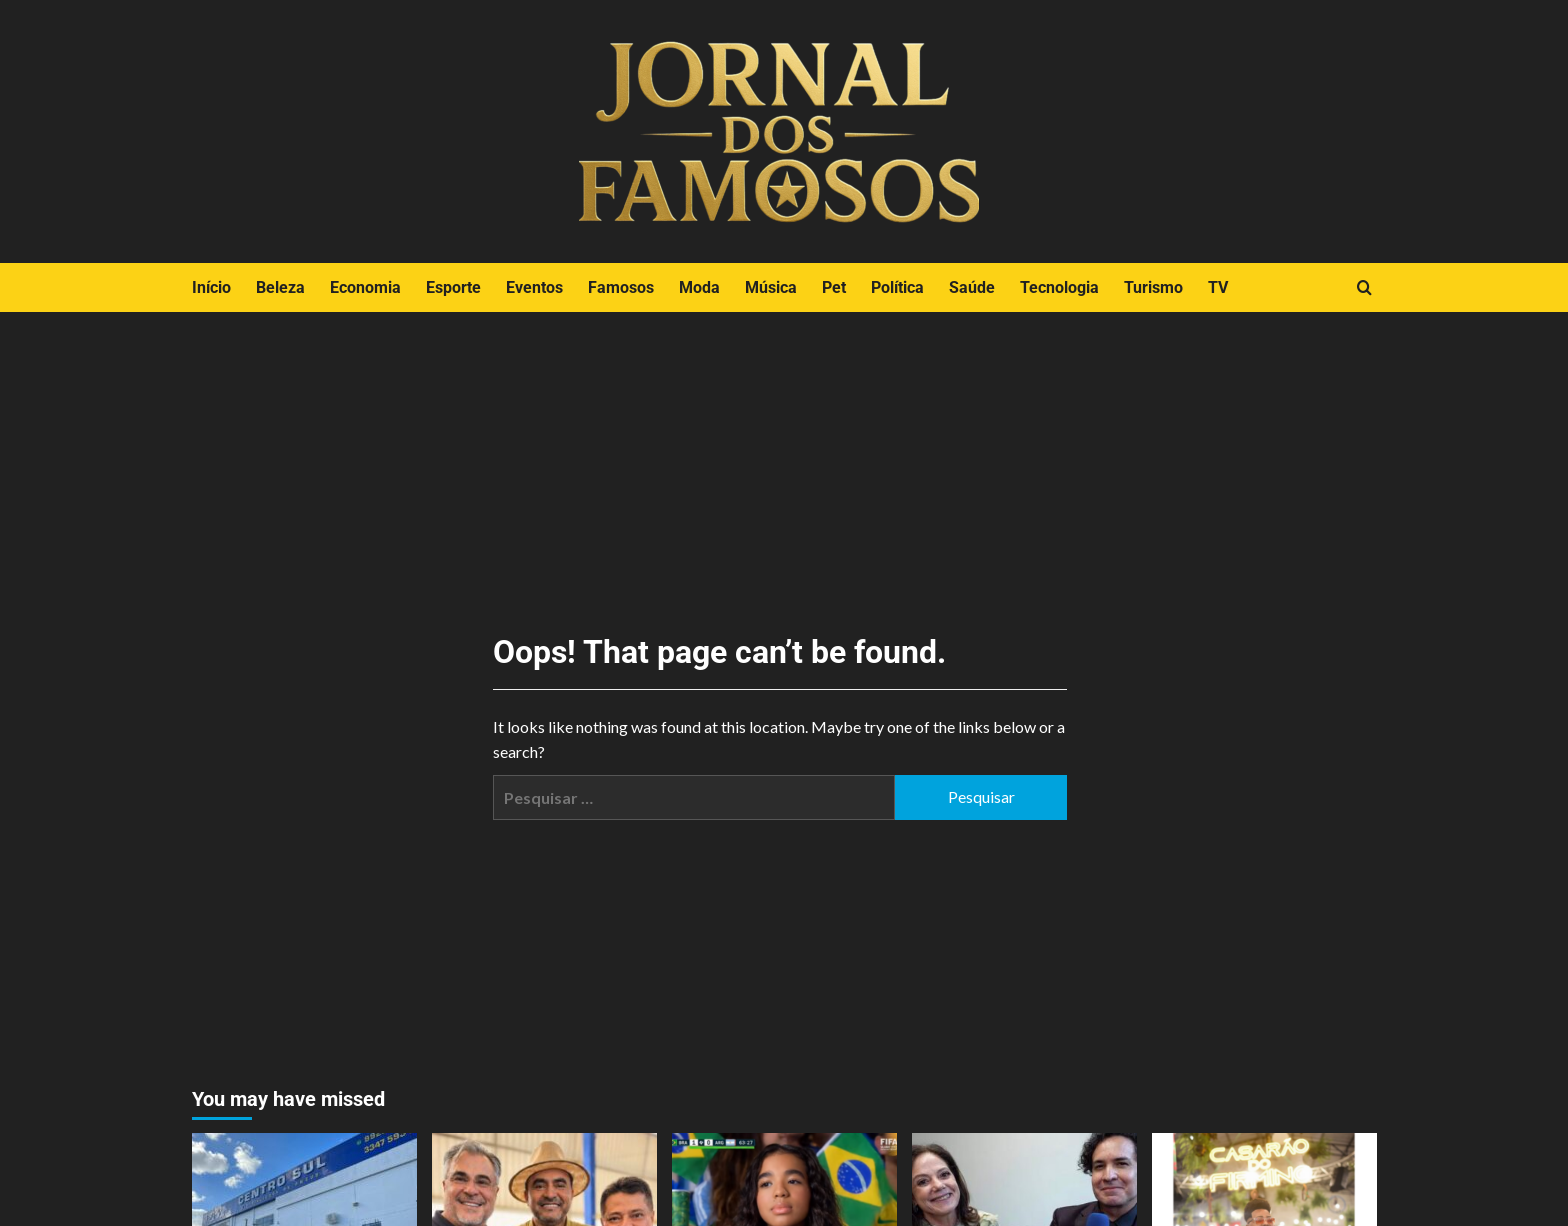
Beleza (280, 287)
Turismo (1153, 287)
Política (897, 287)
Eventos (534, 287)
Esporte (453, 287)
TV (1218, 287)
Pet (834, 287)
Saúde (972, 287)
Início (211, 287)
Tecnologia (1059, 287)
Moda (699, 287)
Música (771, 287)
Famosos (621, 287)
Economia (365, 287)
